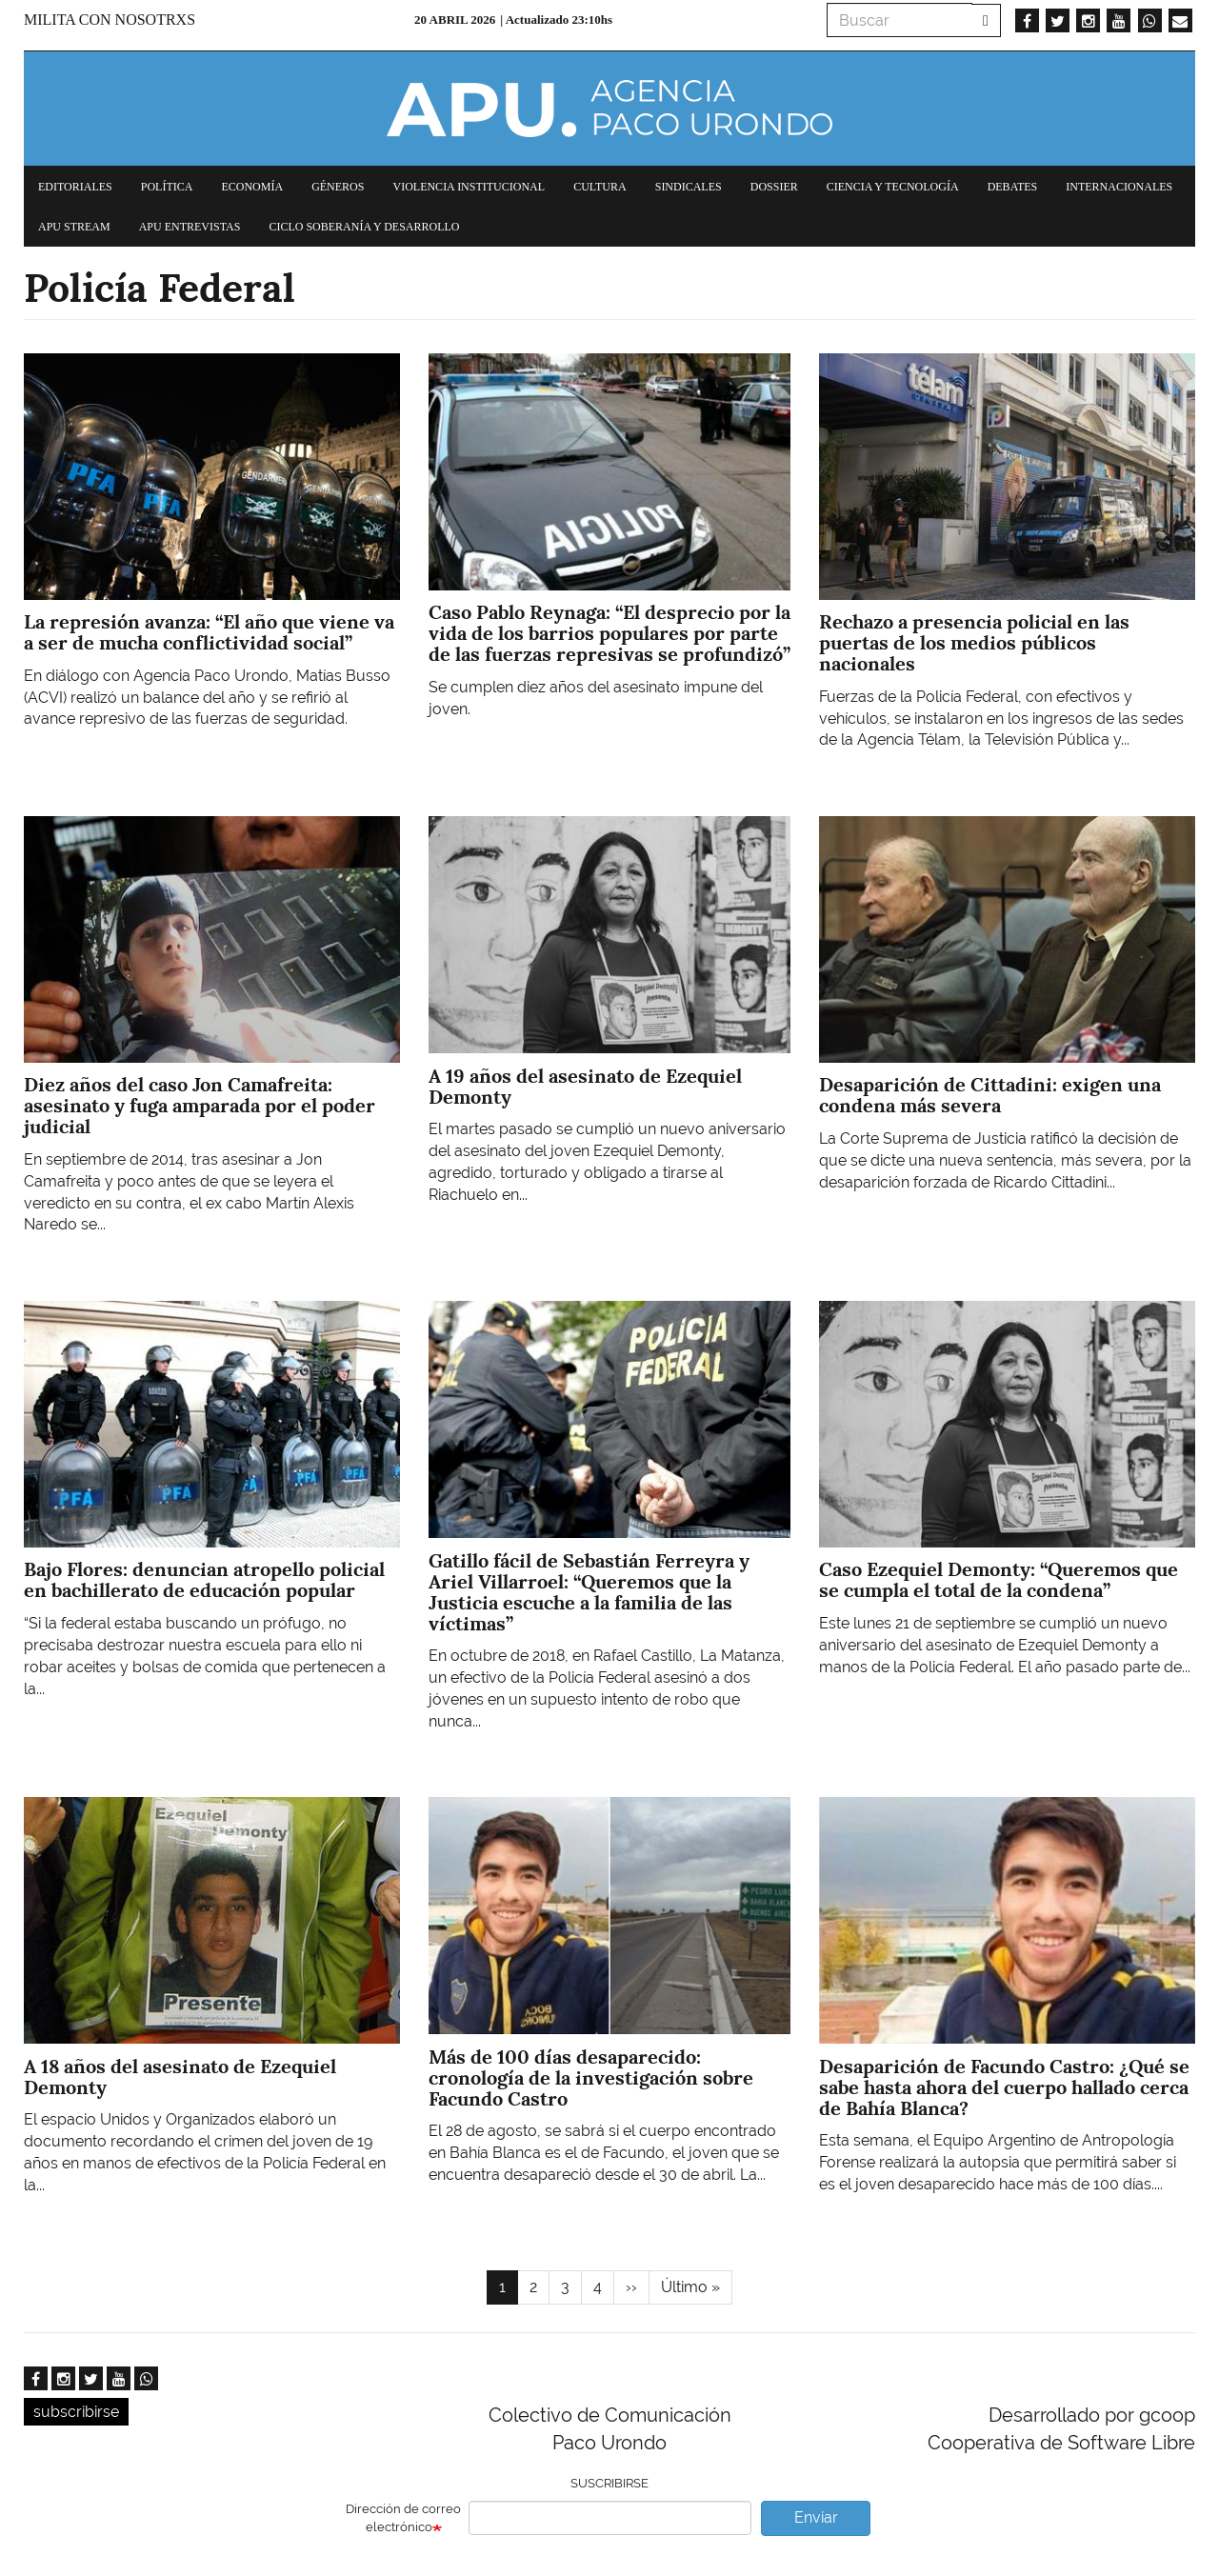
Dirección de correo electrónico (403, 2518)
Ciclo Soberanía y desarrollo (364, 226)
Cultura (600, 186)
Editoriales (75, 186)
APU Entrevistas (190, 226)
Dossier (774, 186)
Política (167, 186)
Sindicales (688, 186)
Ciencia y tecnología (893, 186)
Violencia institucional (468, 186)
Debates (1013, 186)
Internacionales (1119, 186)
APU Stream (74, 226)
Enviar (816, 2517)
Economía (252, 186)
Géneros (337, 186)
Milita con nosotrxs (109, 19)
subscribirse (76, 2412)
